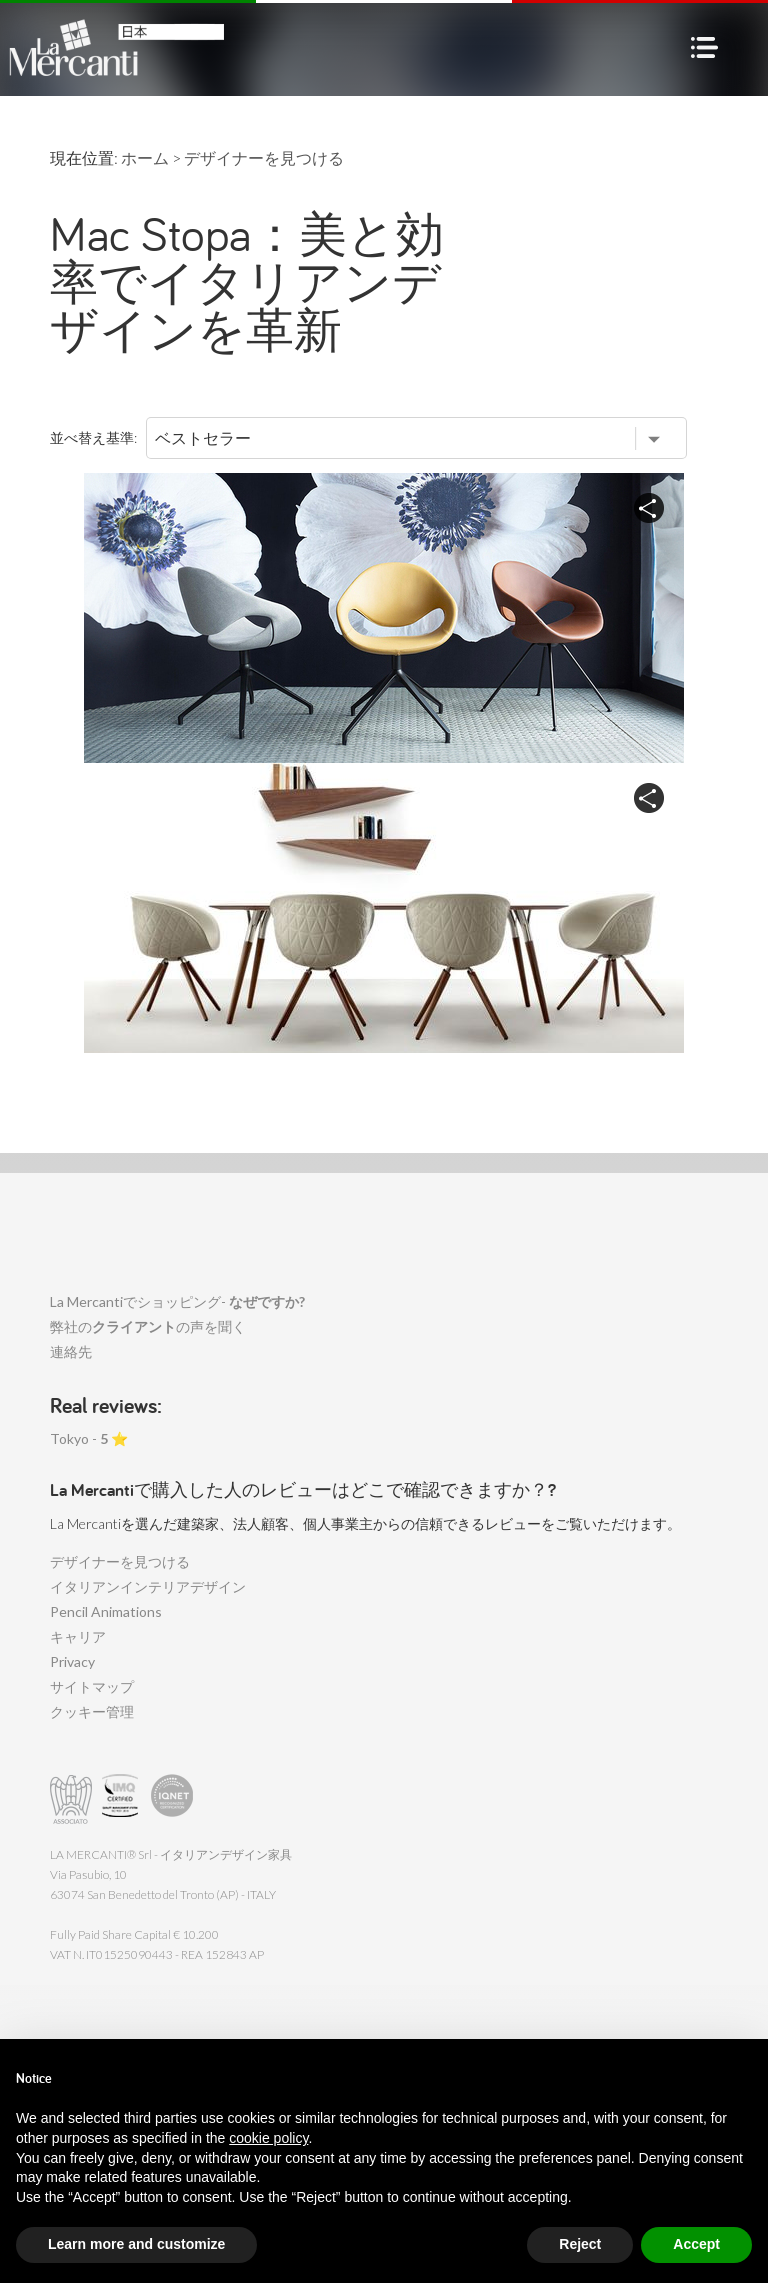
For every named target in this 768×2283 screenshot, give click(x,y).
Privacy (72, 1661)
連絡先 (71, 1351)
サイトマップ (92, 1686)
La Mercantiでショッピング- (177, 1301)
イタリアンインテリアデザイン (148, 1586)
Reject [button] (580, 2244)
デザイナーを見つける (120, 1561)
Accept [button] (696, 2244)
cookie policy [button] (268, 2138)
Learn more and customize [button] (136, 2244)
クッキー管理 (92, 1711)
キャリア (78, 1636)
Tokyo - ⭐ (89, 1438)
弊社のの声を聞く (148, 1326)
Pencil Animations (106, 1611)
